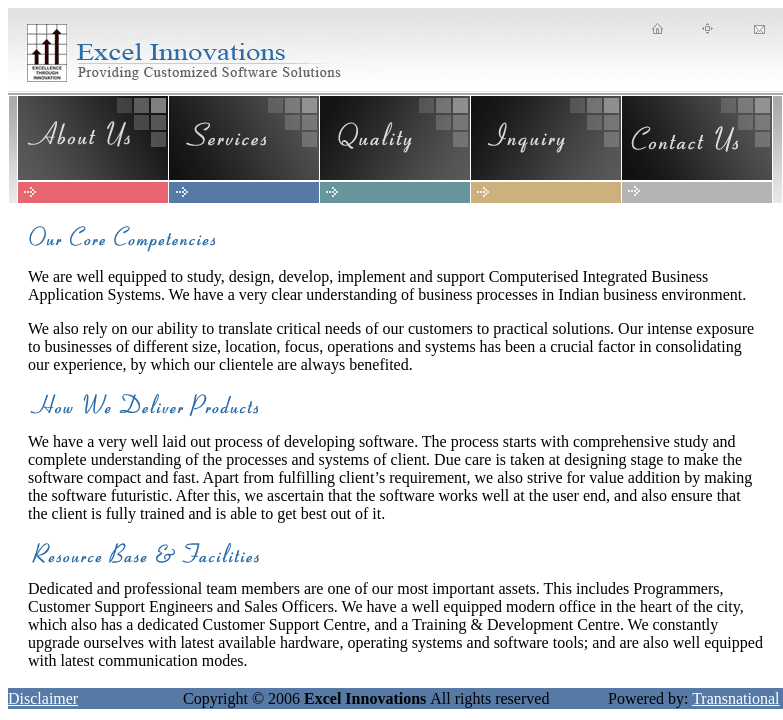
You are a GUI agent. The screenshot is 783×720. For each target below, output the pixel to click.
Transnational (735, 698)
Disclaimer (43, 698)
